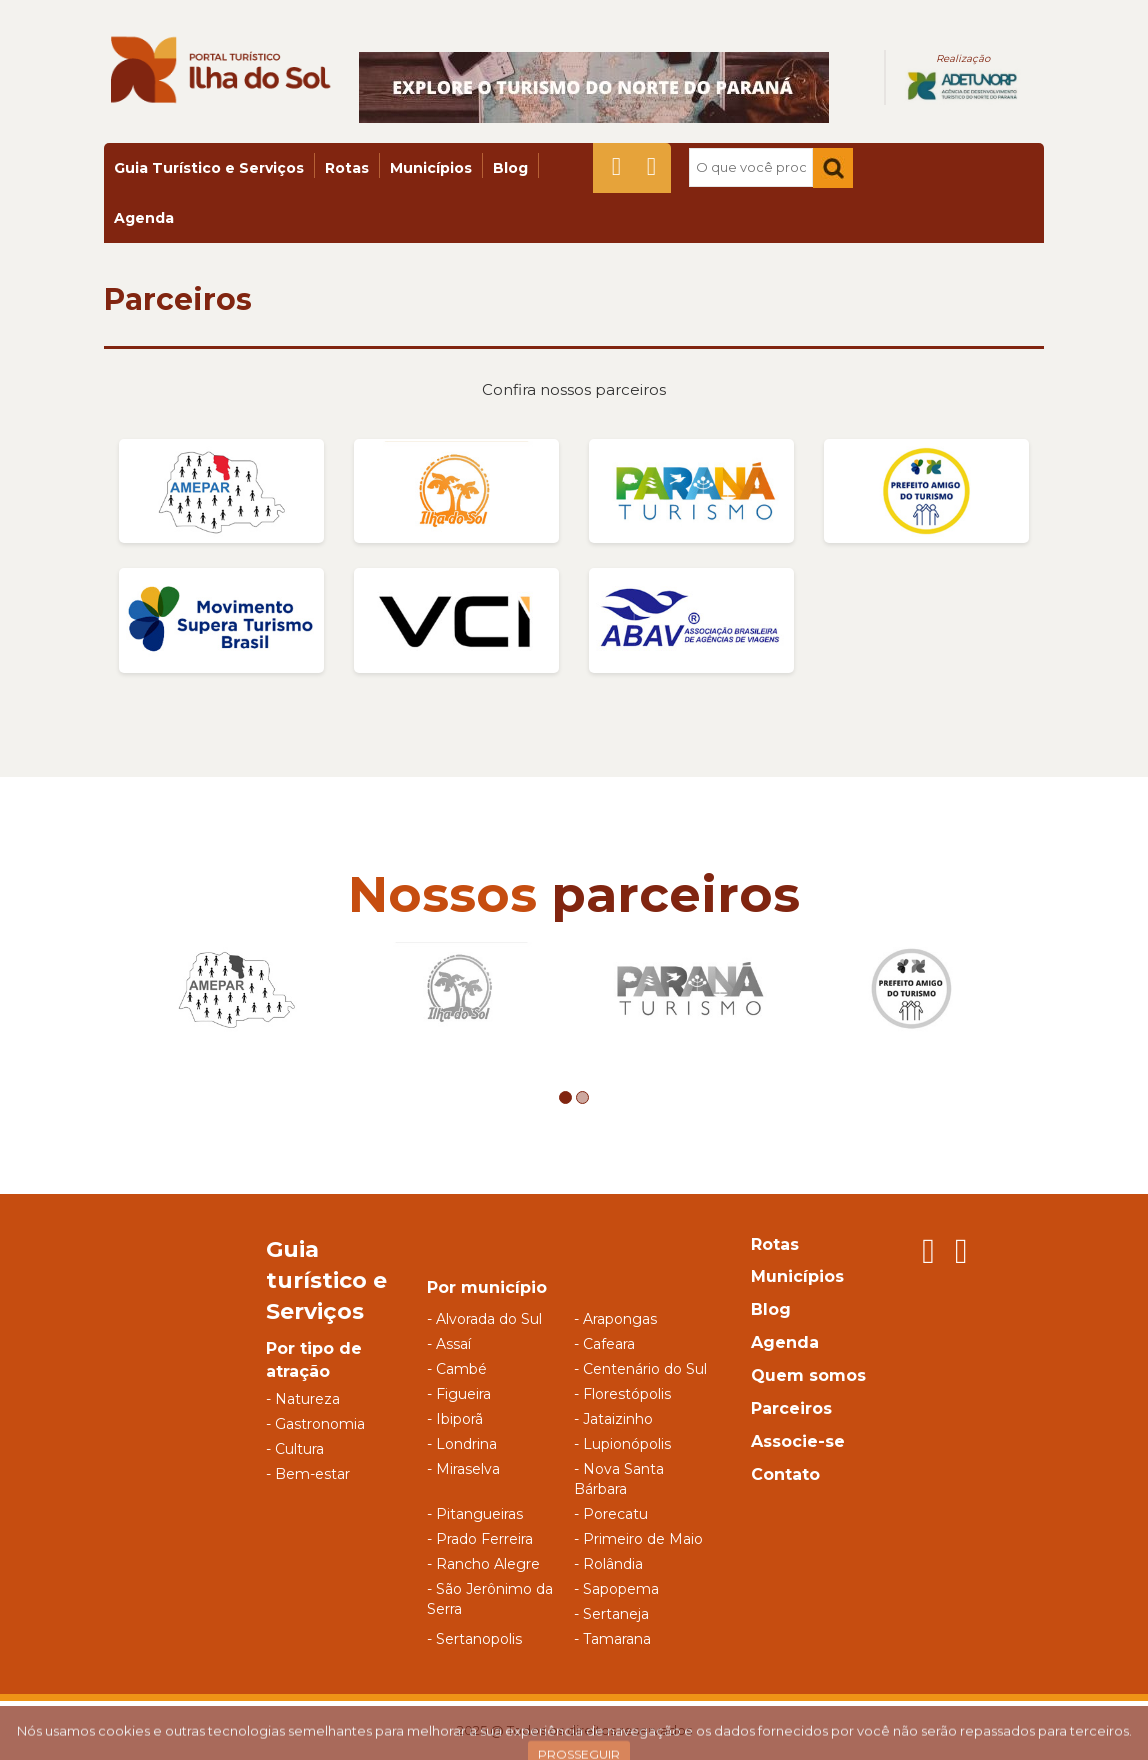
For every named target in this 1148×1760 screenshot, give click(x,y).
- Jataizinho (613, 1419)
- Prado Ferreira (480, 1539)
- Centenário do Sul (640, 1369)
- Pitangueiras (475, 1514)
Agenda (144, 218)
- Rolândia (608, 1564)
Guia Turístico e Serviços (209, 168)
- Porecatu (611, 1514)
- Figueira (459, 1394)
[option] (236, 988)
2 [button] (582, 1097)
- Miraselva (463, 1469)
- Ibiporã (455, 1419)
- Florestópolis (622, 1394)
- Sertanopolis (474, 1639)
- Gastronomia (315, 1424)
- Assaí (449, 1344)
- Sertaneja (611, 1614)
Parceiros (178, 299)
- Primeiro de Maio (638, 1539)
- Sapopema (616, 1589)
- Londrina (462, 1444)
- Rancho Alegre (483, 1564)
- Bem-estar (308, 1474)
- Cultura (295, 1449)
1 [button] (565, 1097)
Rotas (347, 168)
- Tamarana (612, 1639)
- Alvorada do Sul (484, 1319)
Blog (510, 168)
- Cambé (457, 1369)
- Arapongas (615, 1319)
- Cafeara (604, 1344)
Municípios (431, 168)
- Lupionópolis (622, 1444)
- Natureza (303, 1399)
